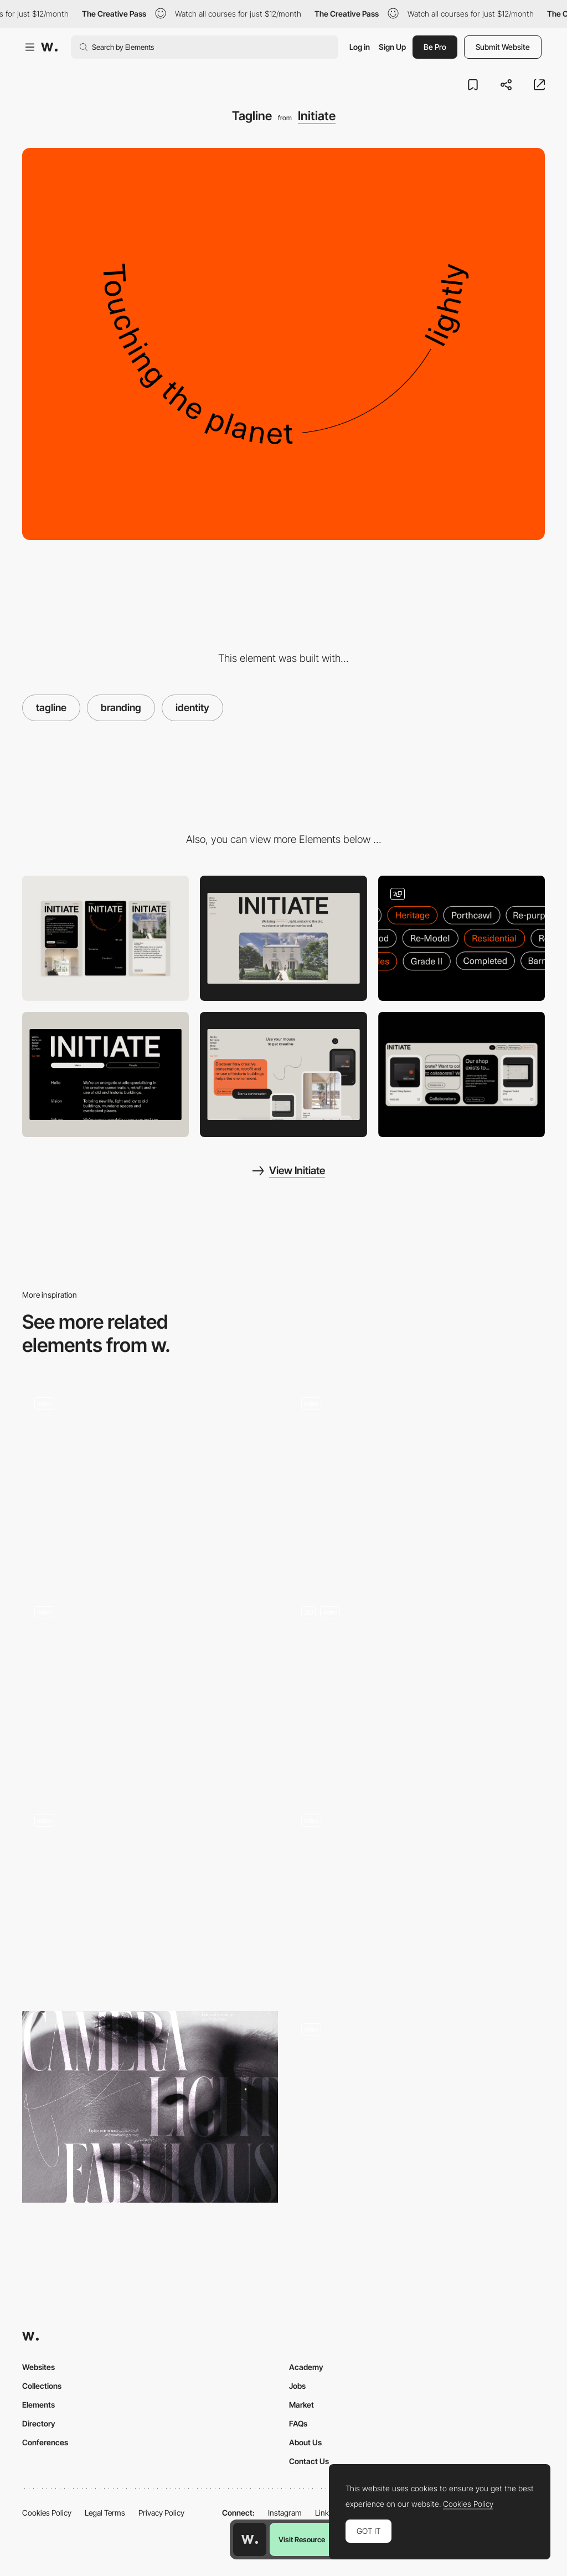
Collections (41, 2385)
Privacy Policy (161, 2512)
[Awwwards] (49, 47)
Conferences (45, 2442)
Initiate (317, 116)
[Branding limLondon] (417, 1690)
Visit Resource (302, 2539)
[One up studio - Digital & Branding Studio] (150, 1685)
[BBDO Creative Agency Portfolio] (417, 1893)
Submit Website (503, 47)
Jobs (297, 2385)
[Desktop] (283, 938)
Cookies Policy (46, 2512)
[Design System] (417, 2107)
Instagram (285, 2512)
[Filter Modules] (461, 938)
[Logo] (150, 1481)
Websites (38, 2367)
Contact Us (309, 2461)
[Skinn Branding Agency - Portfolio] (417, 1476)
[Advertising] (150, 2107)
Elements (38, 2404)
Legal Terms (105, 2512)
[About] (105, 1074)
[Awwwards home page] (249, 2539)
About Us (305, 2442)
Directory (38, 2423)
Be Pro (435, 47)
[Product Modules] (461, 1074)
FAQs (298, 2423)
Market (301, 2404)
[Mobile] (105, 938)
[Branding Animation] (150, 1898)
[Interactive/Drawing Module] (283, 1074)
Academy (306, 2367)
